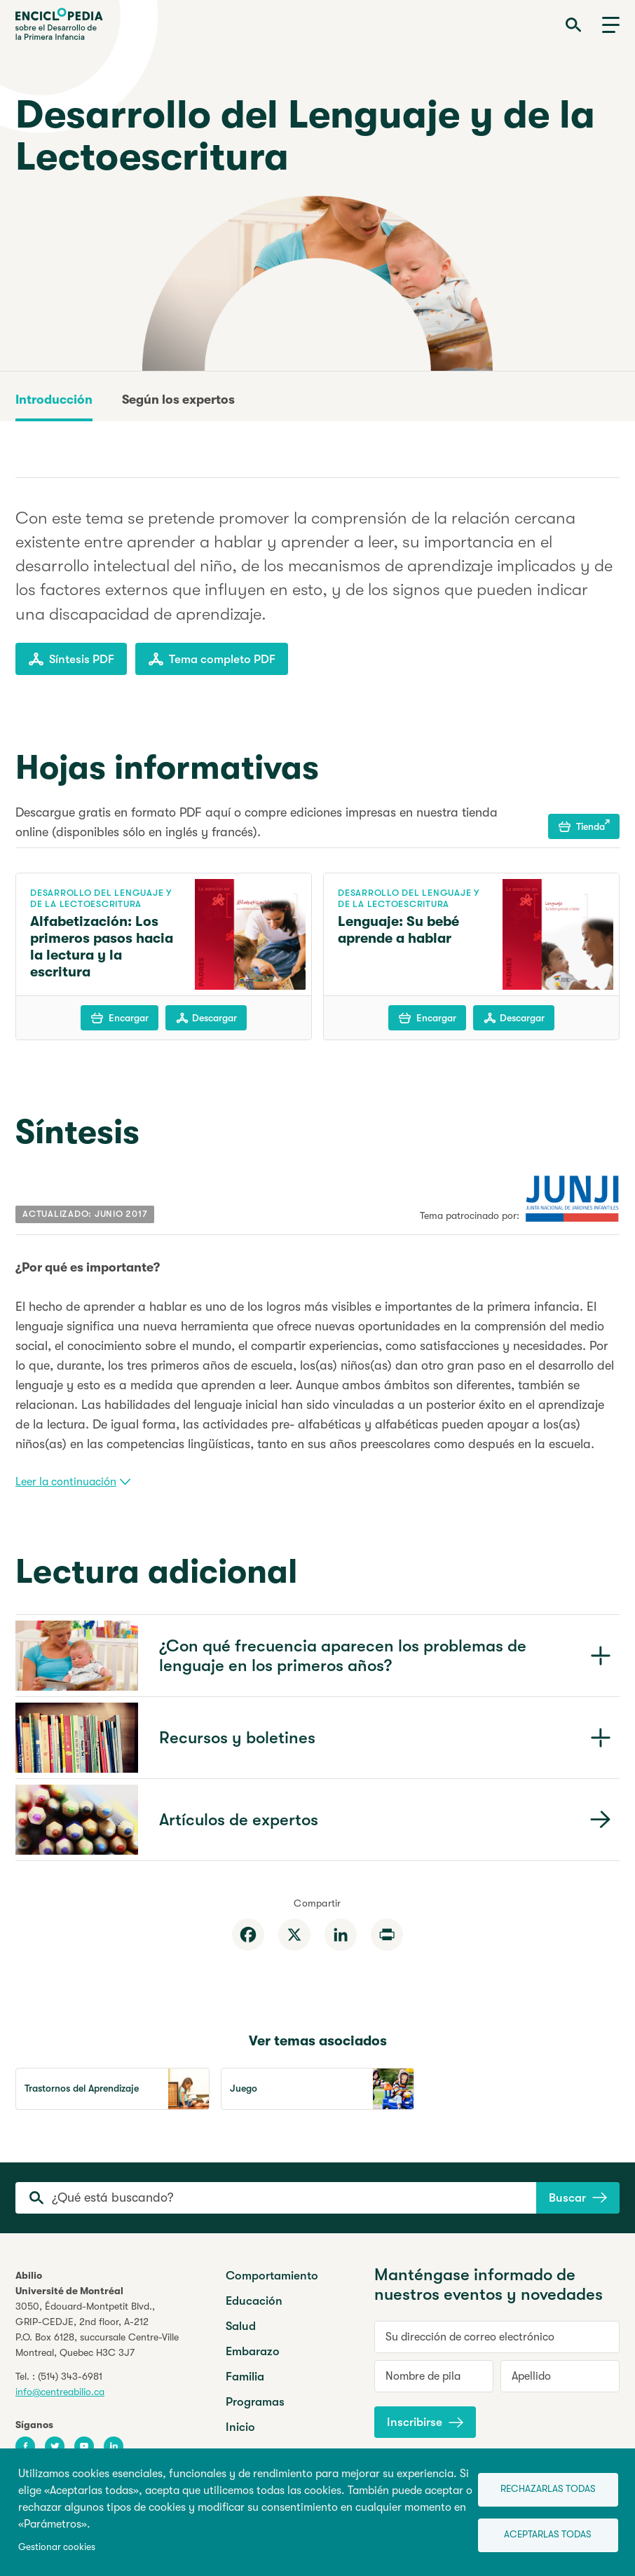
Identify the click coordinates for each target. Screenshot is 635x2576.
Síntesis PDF (71, 659)
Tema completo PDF (211, 659)
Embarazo (253, 2351)
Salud (241, 2326)
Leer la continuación (72, 1482)
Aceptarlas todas (548, 2534)
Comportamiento (272, 2275)
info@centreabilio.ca (59, 2391)
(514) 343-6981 (70, 2376)
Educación (254, 2301)
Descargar (206, 1018)
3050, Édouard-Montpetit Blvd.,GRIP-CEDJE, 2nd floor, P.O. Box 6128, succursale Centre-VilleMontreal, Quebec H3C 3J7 (97, 2329)
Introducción (54, 400)
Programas (255, 2401)
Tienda (584, 825)
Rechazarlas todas (548, 2488)
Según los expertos (178, 400)
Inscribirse (425, 2422)
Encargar (120, 1017)
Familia (245, 2376)
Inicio (240, 2427)
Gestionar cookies (56, 2547)
